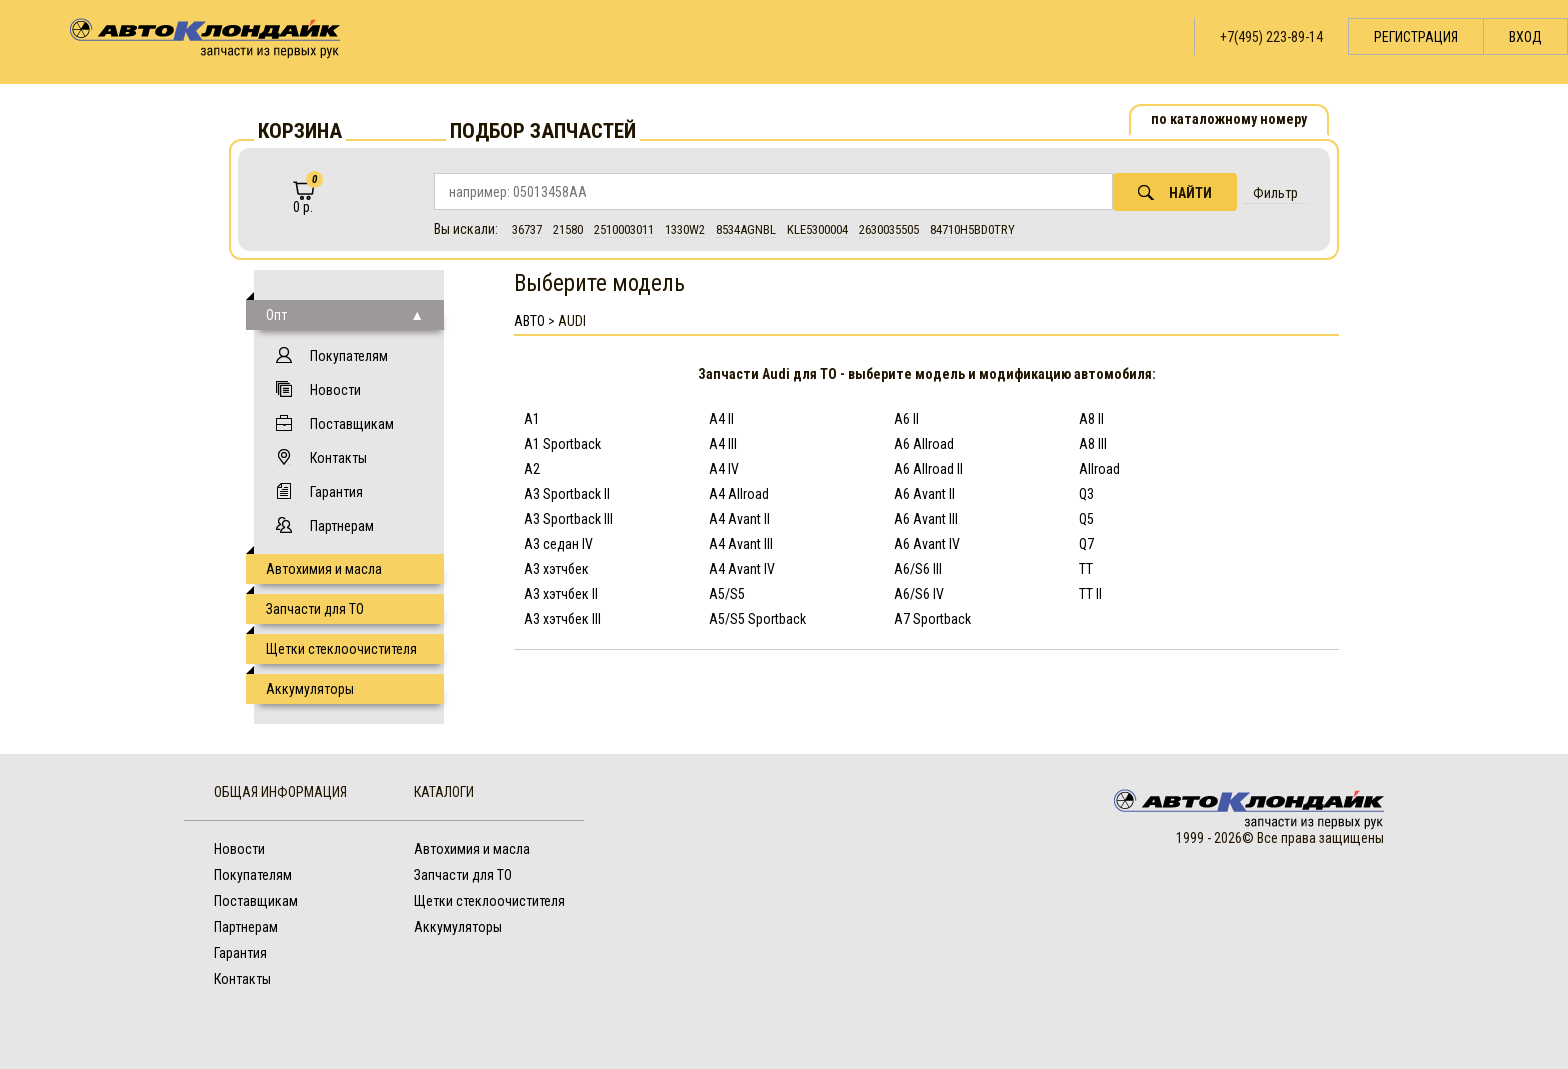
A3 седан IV (558, 544)
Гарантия (336, 492)
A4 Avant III (741, 544)
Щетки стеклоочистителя (341, 649)
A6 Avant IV (927, 544)
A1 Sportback (562, 444)
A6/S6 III (918, 569)
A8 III (1093, 444)
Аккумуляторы (310, 689)
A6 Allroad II (928, 469)
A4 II (721, 419)
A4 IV (724, 469)
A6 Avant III (926, 519)
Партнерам (342, 526)
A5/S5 (727, 594)
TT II (1090, 594)
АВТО (529, 321)
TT (1086, 569)
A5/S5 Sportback (757, 619)
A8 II (1091, 419)
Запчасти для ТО (315, 609)
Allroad (1099, 469)
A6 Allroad (924, 444)
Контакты (338, 458)
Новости (335, 390)
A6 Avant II (924, 494)
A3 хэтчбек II (561, 594)
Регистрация (1416, 37)
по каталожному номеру (1229, 119)
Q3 (1086, 494)
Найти (1175, 192)
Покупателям (349, 356)
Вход (1525, 37)
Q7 (1086, 544)
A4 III (723, 444)
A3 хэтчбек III (562, 619)
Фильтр (1275, 193)
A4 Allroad (739, 494)
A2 (532, 469)
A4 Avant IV (742, 569)
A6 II (906, 419)
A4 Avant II (739, 519)
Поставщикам (352, 424)
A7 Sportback (932, 619)
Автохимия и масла (324, 569)
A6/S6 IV (919, 594)
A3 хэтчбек (556, 569)
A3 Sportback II (567, 494)
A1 (532, 419)
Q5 (1086, 519)
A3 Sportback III (568, 519)
